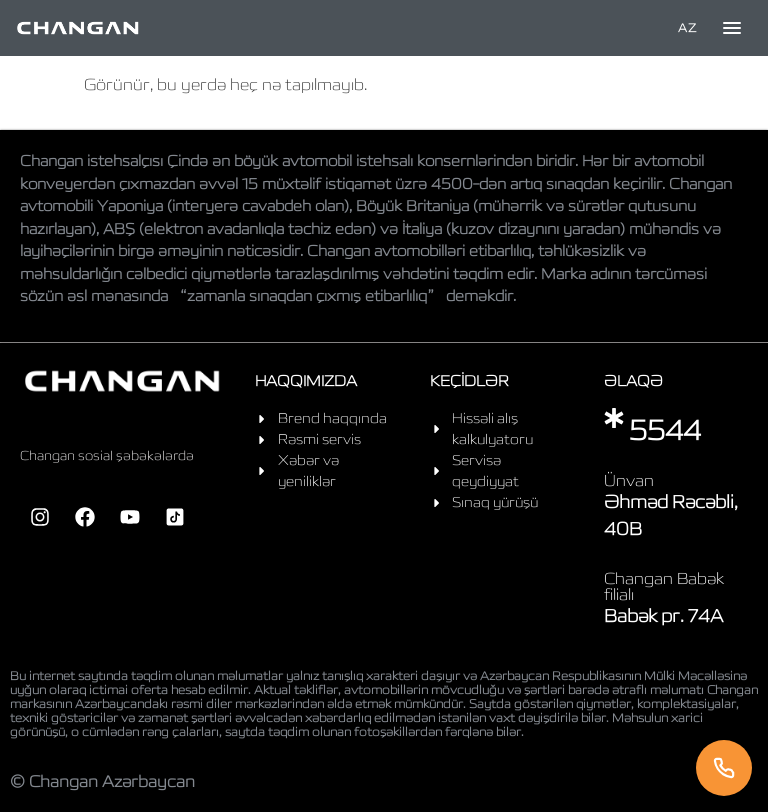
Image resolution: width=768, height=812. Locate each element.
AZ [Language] (687, 27)
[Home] (78, 28)
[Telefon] (724, 768)
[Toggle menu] (732, 28)
